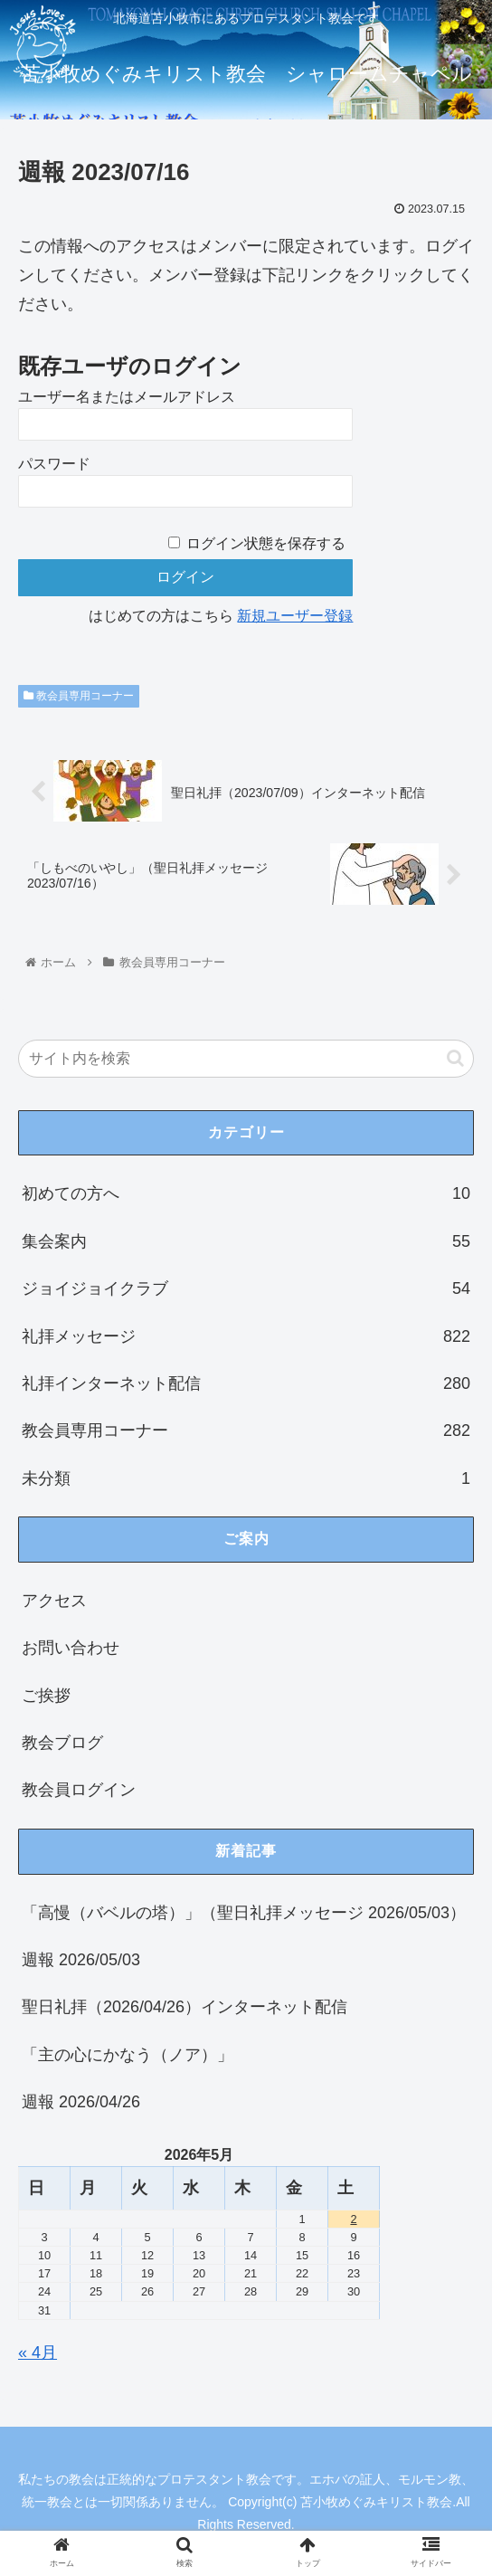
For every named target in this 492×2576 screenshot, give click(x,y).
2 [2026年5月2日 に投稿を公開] (353, 2219)
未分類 (246, 1478)
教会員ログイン (79, 1791)
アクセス (54, 1601)
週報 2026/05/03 (81, 1961)
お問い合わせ (70, 1649)
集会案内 (246, 1241)
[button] (455, 1058)
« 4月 (37, 2352)
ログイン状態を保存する (265, 543)
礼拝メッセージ (246, 1336)
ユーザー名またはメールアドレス (126, 396)
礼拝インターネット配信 (246, 1384)
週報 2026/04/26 (81, 2103)
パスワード (54, 463)
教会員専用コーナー (79, 695)
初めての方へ (246, 1194)
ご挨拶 (46, 1696)
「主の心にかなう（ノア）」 (127, 2055)
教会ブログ (62, 1744)
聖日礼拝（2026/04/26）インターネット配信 (184, 2008)
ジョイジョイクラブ (246, 1289)
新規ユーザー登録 (295, 615)
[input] (246, 1059)
